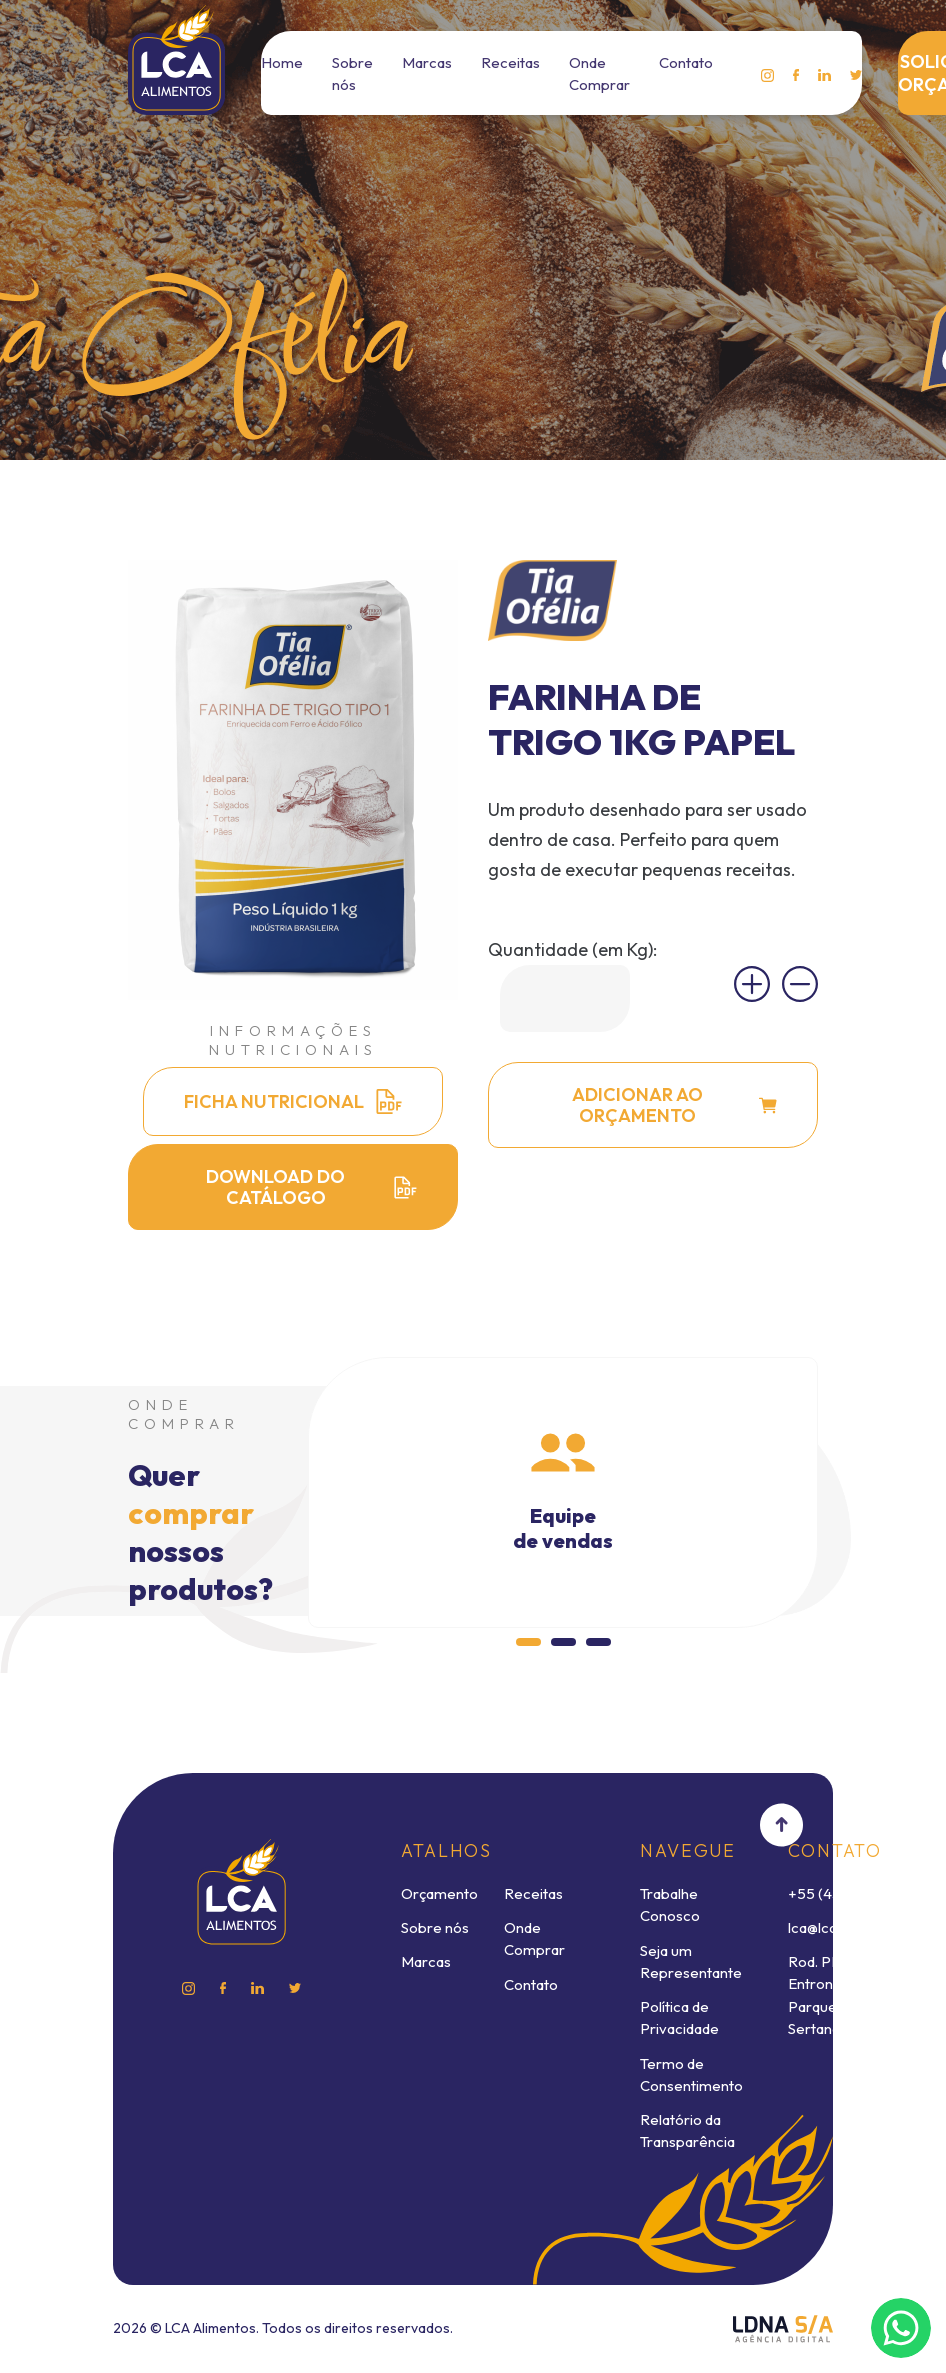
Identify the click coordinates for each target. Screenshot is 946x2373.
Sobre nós (435, 1927)
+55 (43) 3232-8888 (856, 1893)
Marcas (427, 62)
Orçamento (439, 1893)
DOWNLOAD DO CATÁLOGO (311, 1187)
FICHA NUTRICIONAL (293, 1101)
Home (282, 62)
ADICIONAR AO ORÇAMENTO (674, 1105)
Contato (686, 62)
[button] (528, 1642)
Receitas (510, 62)
